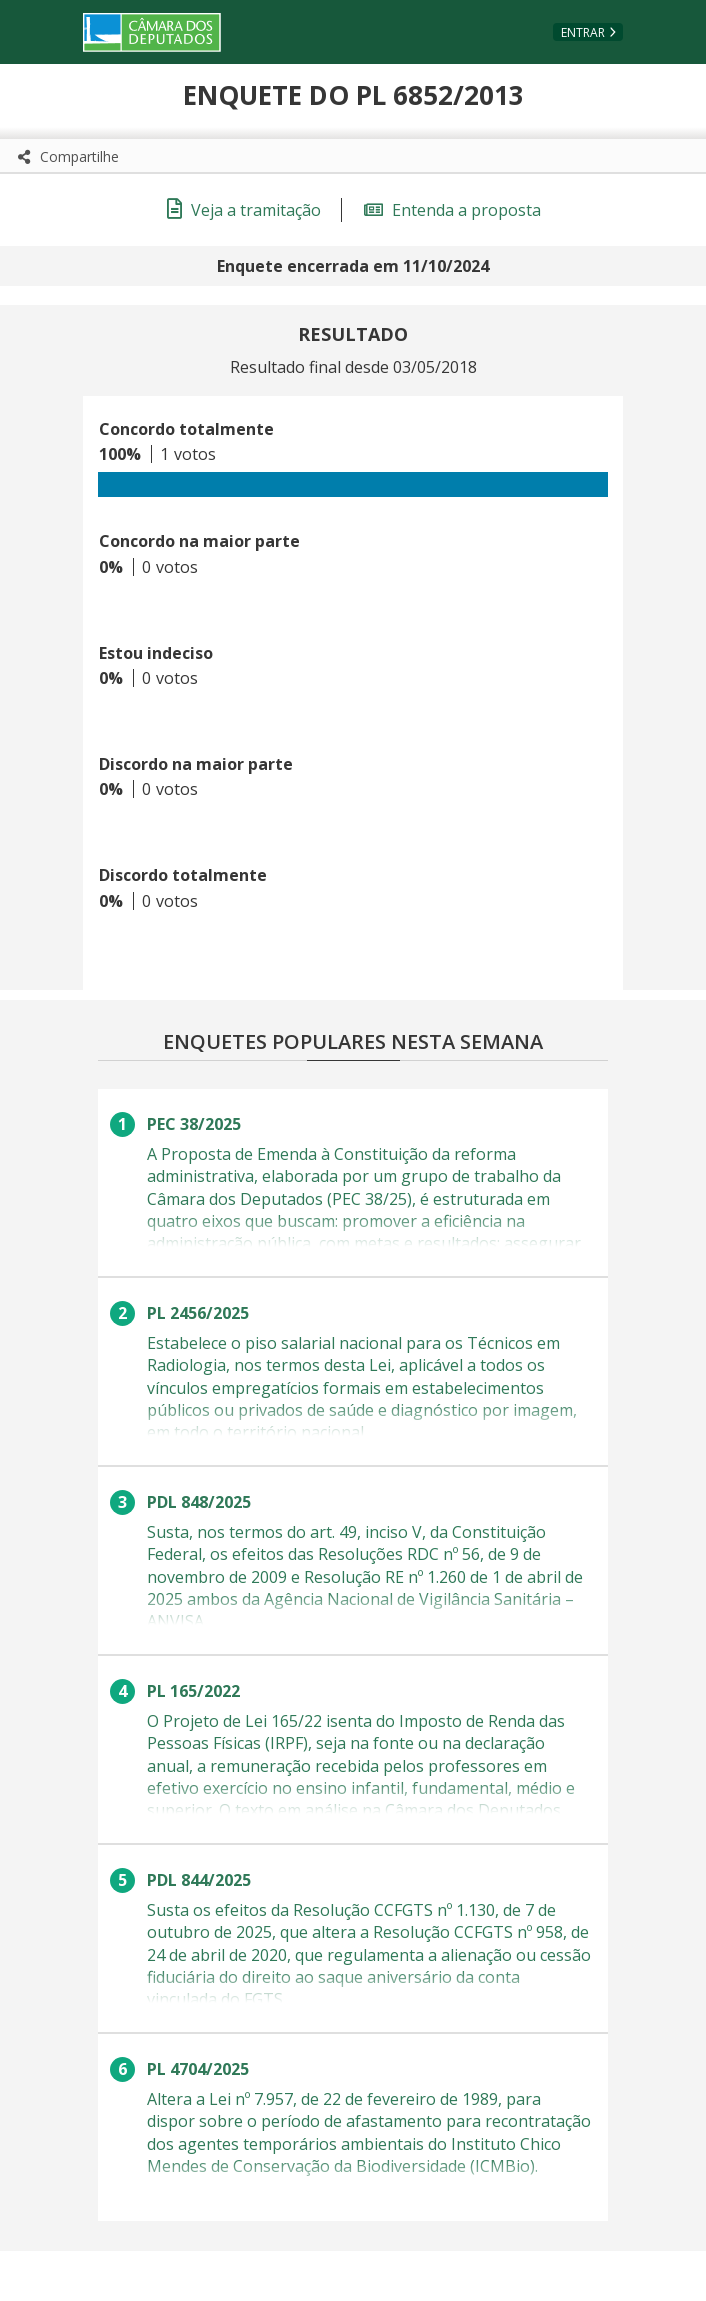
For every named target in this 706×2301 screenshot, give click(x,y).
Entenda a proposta (452, 210)
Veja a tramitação (244, 210)
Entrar (583, 32)
